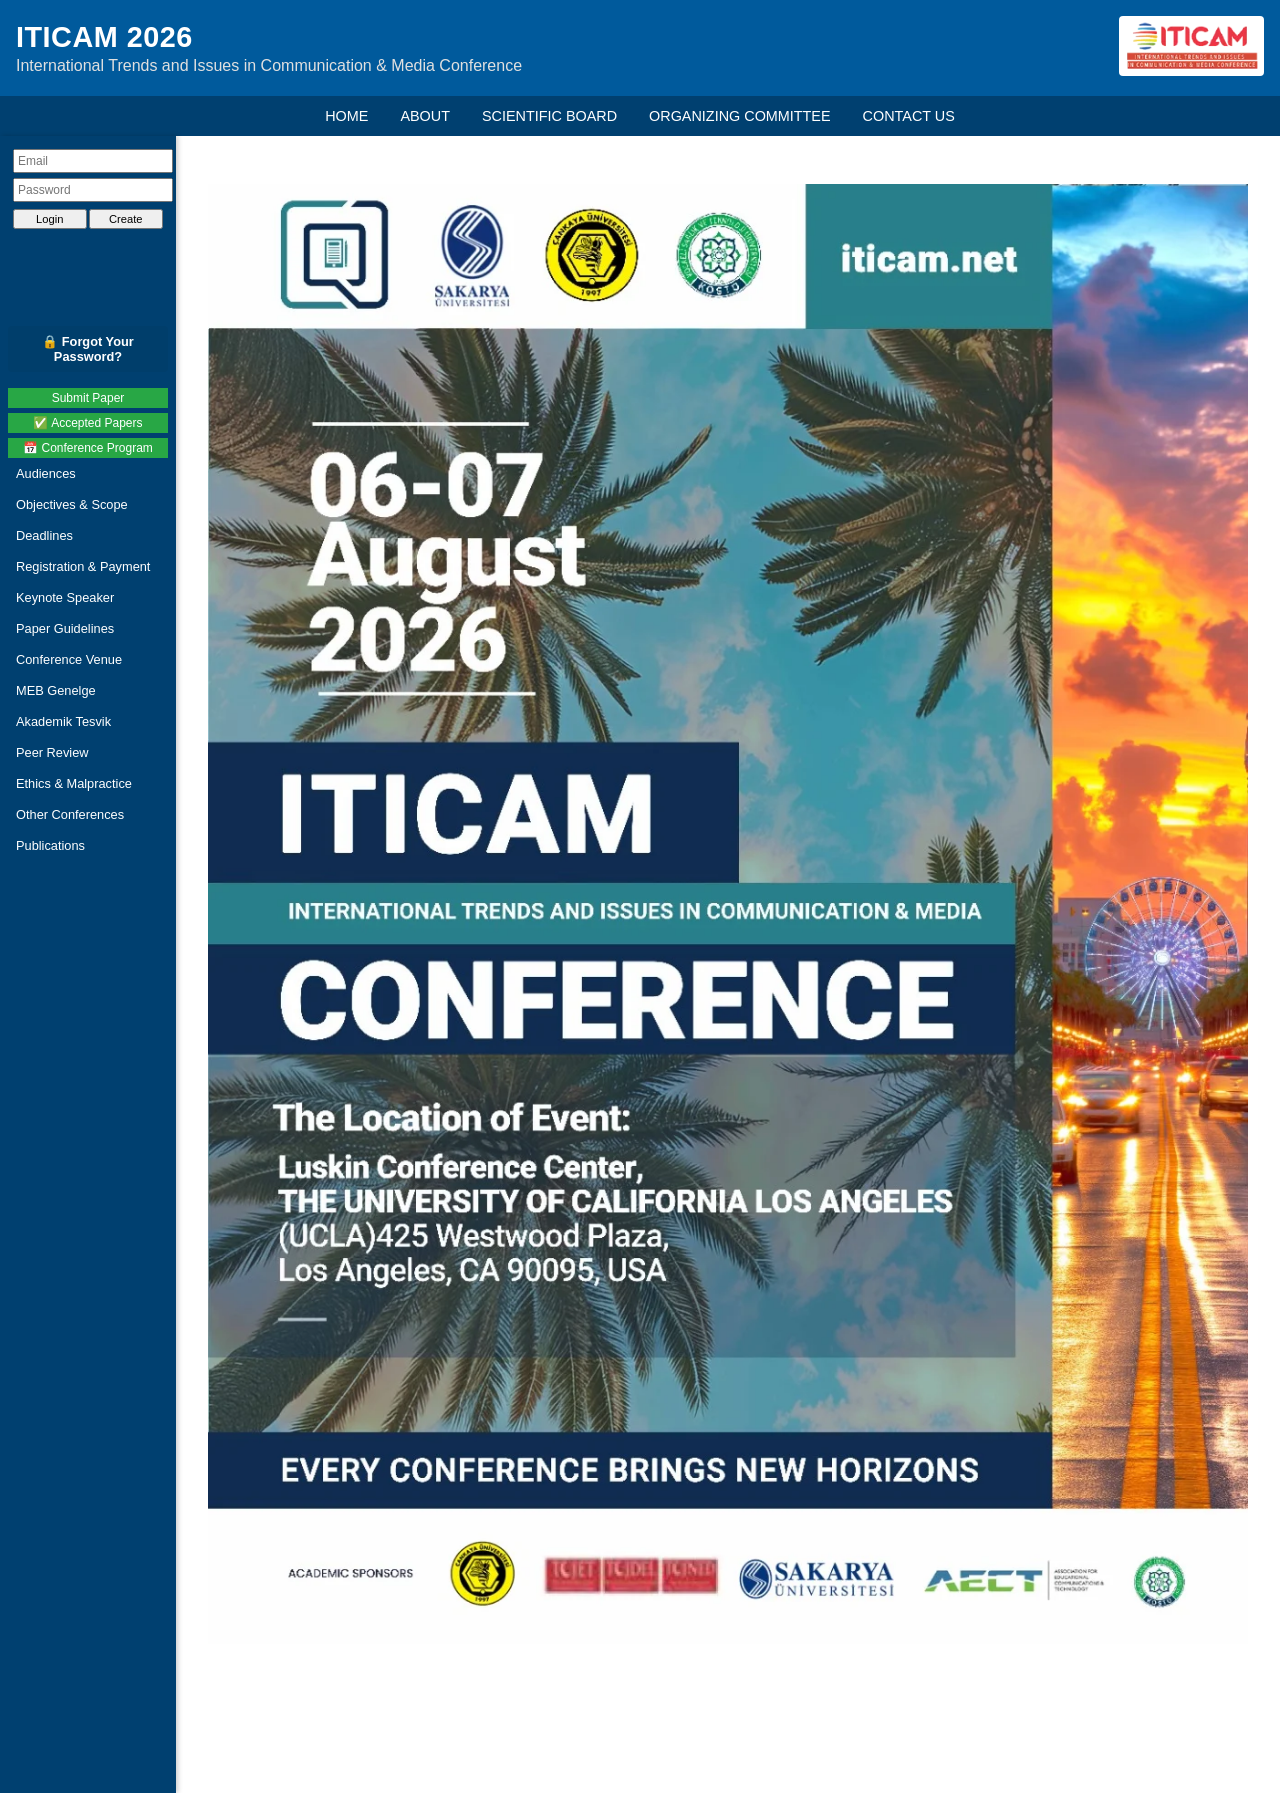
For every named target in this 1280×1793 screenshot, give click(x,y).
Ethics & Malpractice (74, 783)
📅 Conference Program (88, 448)
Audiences (46, 473)
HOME (346, 116)
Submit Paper (88, 398)
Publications (50, 845)
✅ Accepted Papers (87, 423)
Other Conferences (70, 814)
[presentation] (93, 253)
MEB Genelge (56, 690)
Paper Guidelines (65, 628)
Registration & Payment (83, 566)
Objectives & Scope (72, 504)
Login (49, 219)
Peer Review (52, 752)
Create (126, 219)
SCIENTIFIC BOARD (549, 116)
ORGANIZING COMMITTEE (739, 116)
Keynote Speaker (65, 597)
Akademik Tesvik (63, 721)
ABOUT (425, 116)
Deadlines (44, 535)
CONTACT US (909, 116)
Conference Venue (69, 659)
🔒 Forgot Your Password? (88, 349)
